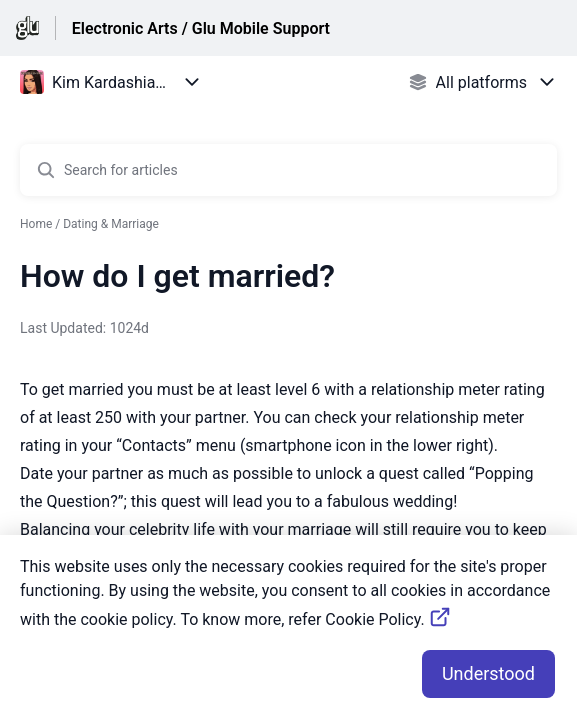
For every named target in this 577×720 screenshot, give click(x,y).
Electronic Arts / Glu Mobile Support (201, 28)
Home (36, 224)
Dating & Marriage (111, 224)
